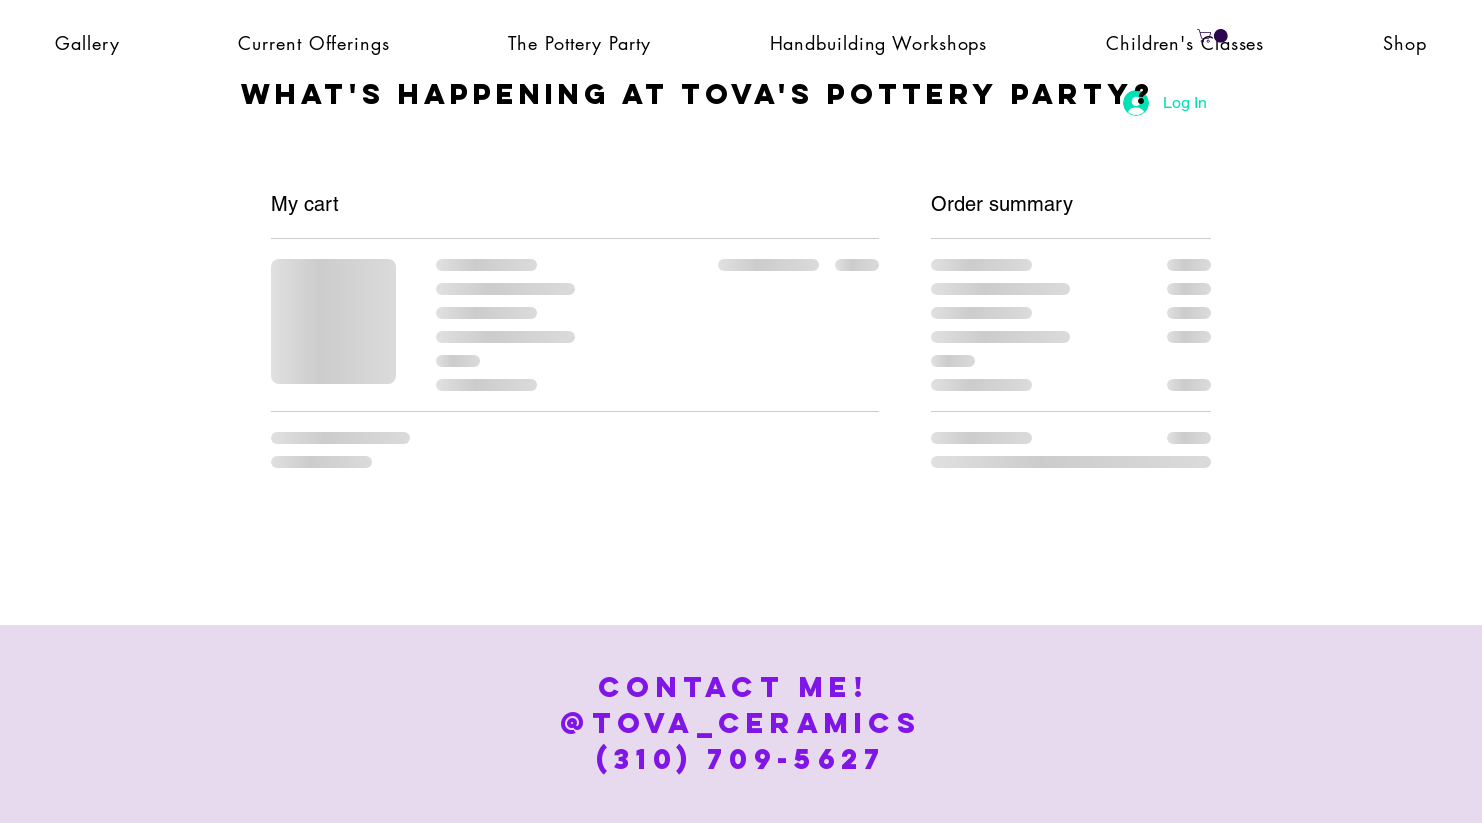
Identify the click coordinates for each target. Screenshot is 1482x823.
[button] (1214, 36)
